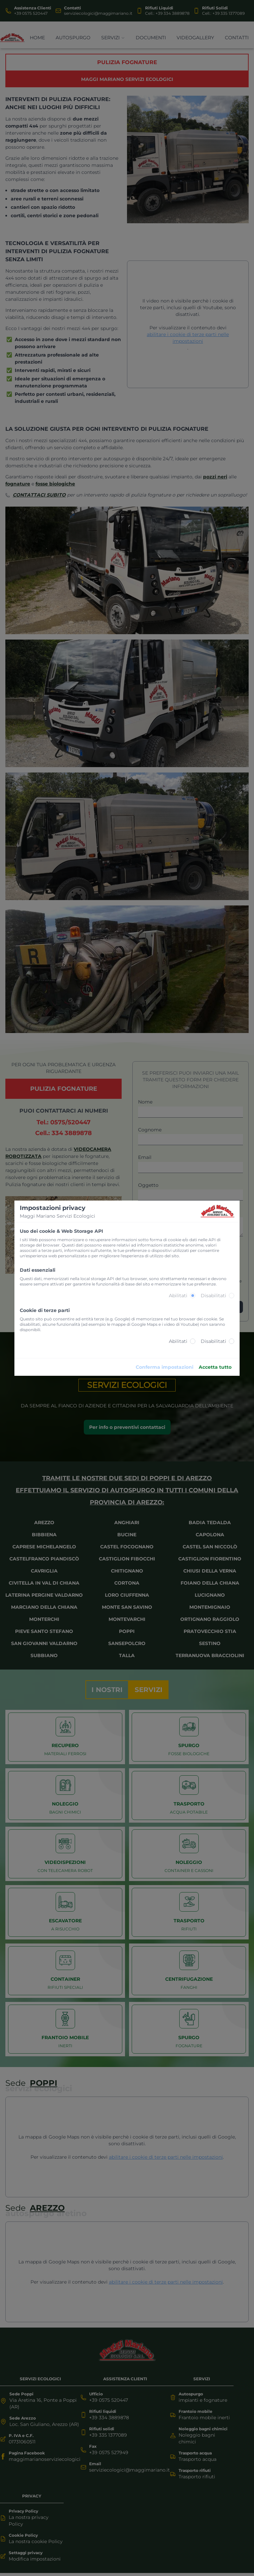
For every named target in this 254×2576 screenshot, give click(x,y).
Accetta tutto (215, 1367)
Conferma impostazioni (164, 1367)
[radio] (192, 1295)
